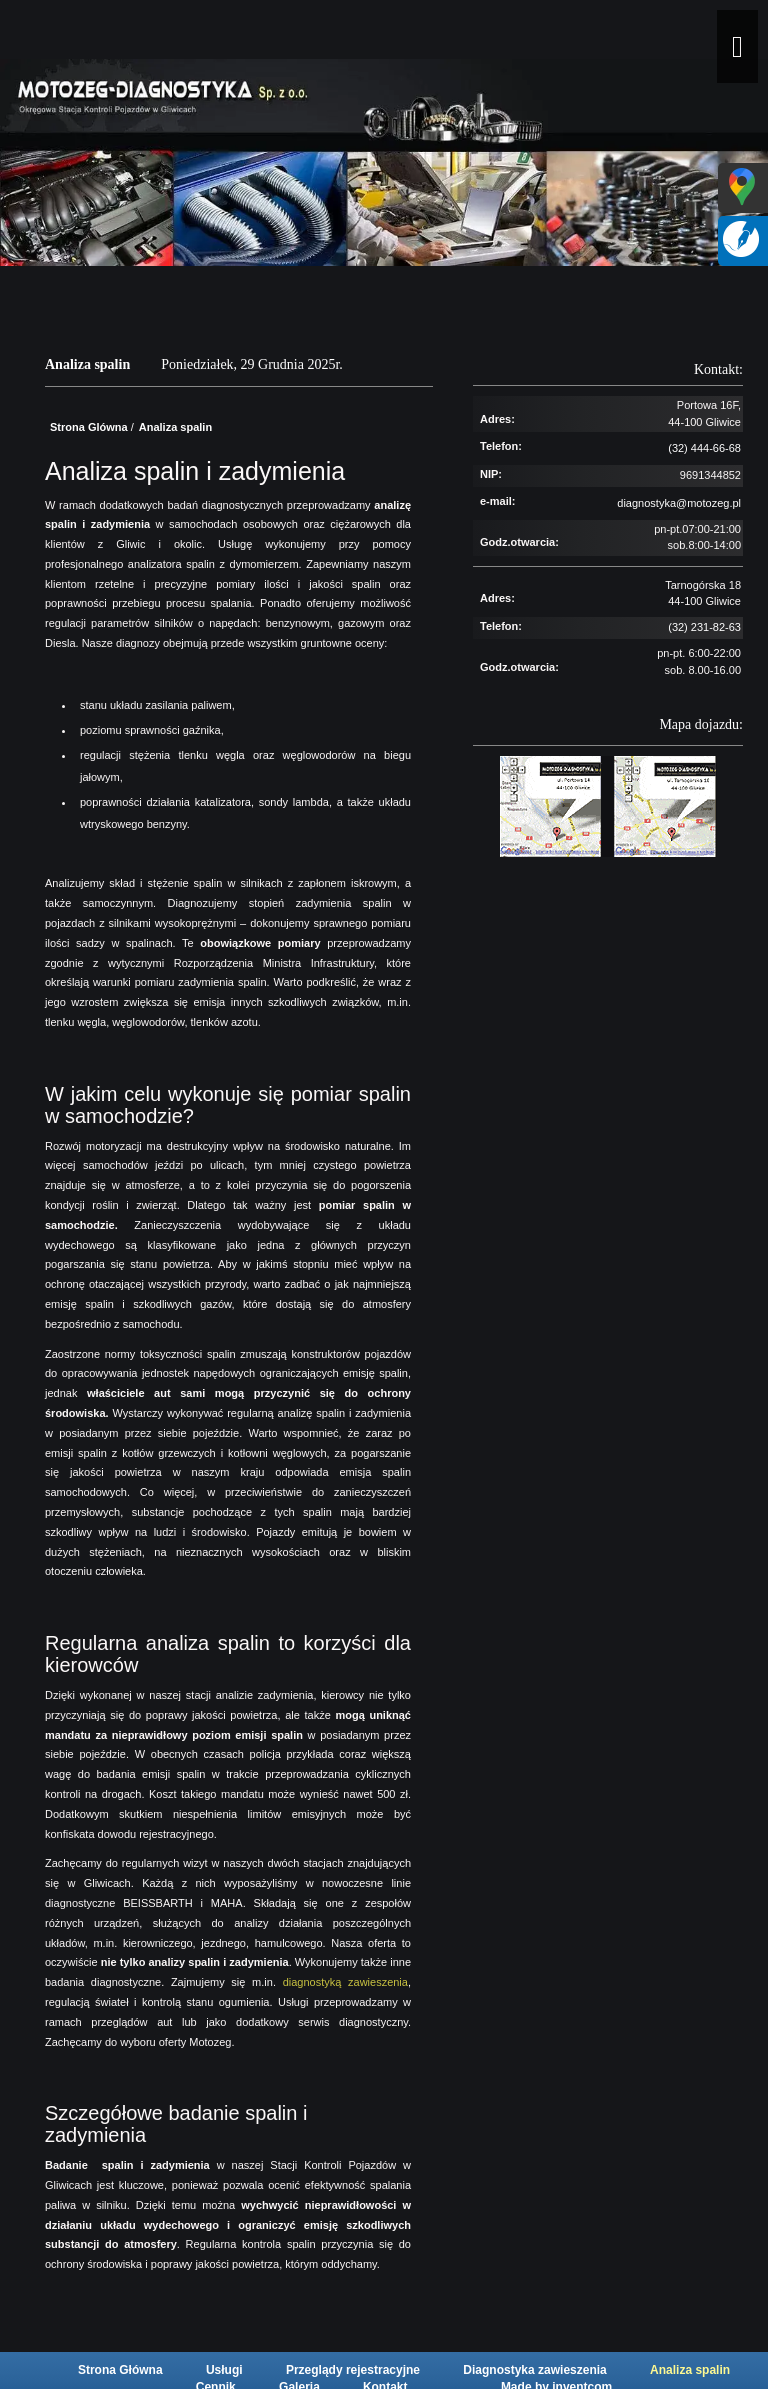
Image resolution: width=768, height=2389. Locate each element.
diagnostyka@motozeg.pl (679, 503)
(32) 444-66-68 (704, 448)
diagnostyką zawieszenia (345, 1982)
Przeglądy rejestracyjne (354, 2370)
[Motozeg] (394, 35)
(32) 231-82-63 (704, 627)
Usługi (226, 2370)
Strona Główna (122, 2370)
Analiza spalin (690, 2370)
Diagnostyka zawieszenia (536, 2370)
